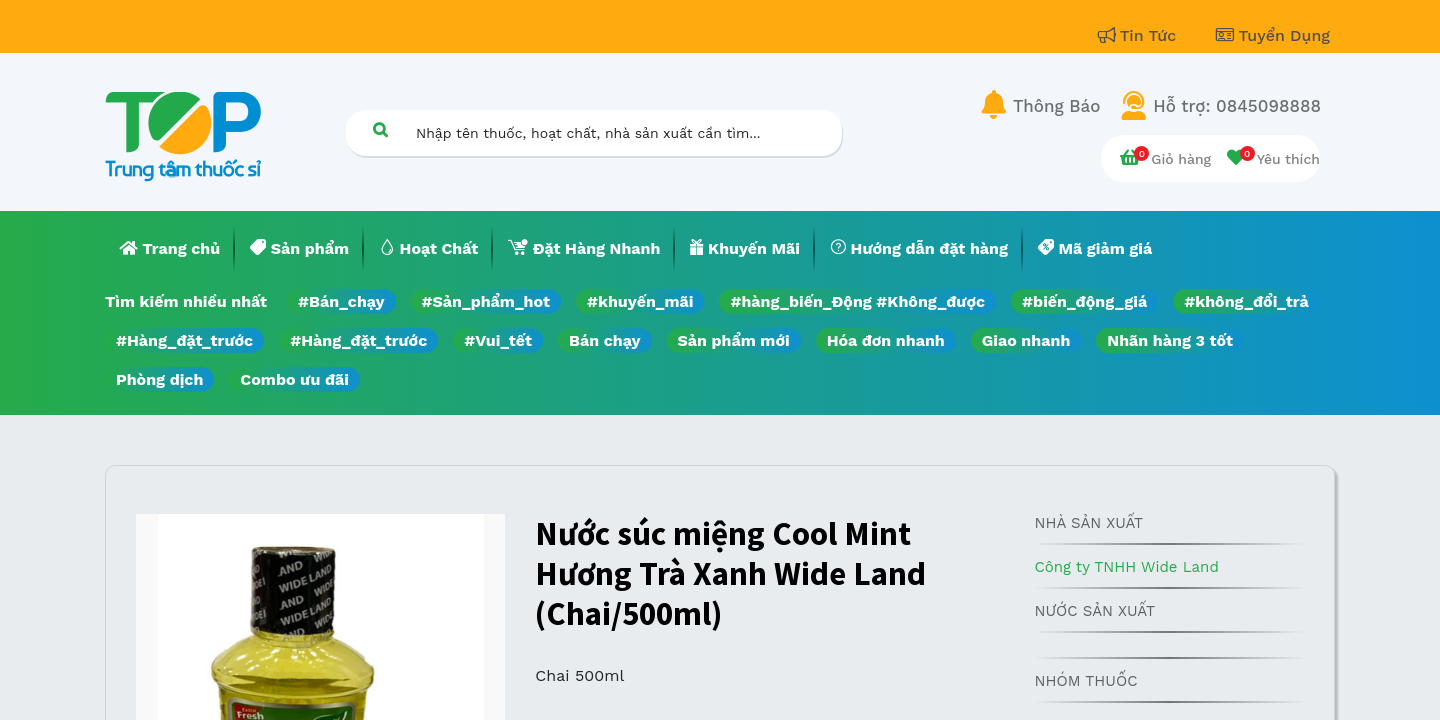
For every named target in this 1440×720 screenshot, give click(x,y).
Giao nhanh (1026, 340)
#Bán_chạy (341, 301)
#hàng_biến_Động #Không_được (857, 301)
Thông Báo (1056, 106)
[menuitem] (170, 249)
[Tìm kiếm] (380, 129)
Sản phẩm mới (734, 340)
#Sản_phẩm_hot (486, 301)
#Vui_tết (498, 340)
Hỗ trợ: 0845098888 (1237, 106)
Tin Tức (1140, 35)
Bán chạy (604, 340)
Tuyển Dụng (1273, 35)
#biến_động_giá (1084, 301)
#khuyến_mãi (640, 301)
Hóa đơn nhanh (886, 340)
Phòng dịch (159, 379)
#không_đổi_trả (1246, 301)
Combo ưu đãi (294, 379)
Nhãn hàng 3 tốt (1170, 340)
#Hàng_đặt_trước (184, 340)
